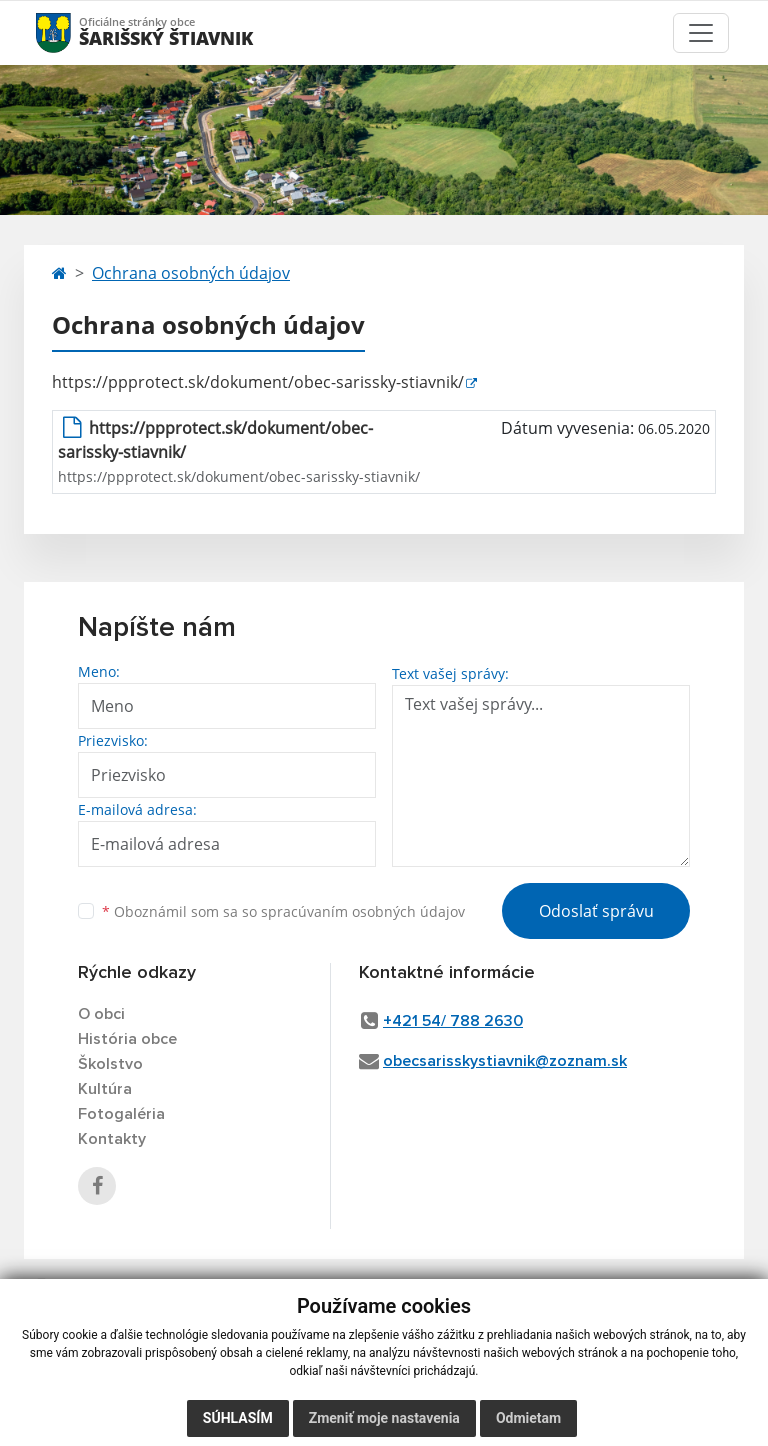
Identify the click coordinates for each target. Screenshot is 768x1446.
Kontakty (112, 1139)
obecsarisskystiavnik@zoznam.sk (505, 1061)
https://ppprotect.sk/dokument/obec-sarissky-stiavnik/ (258, 382)
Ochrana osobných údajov (191, 273)
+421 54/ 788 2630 (453, 1021)
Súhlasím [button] (238, 1418)
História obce (127, 1039)
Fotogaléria (121, 1114)
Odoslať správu (596, 911)
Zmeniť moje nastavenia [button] (384, 1418)
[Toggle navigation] (701, 33)
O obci (101, 1014)
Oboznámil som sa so (283, 911)
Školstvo (110, 1064)
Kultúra (105, 1089)
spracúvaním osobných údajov (363, 911)
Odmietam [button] (528, 1418)
